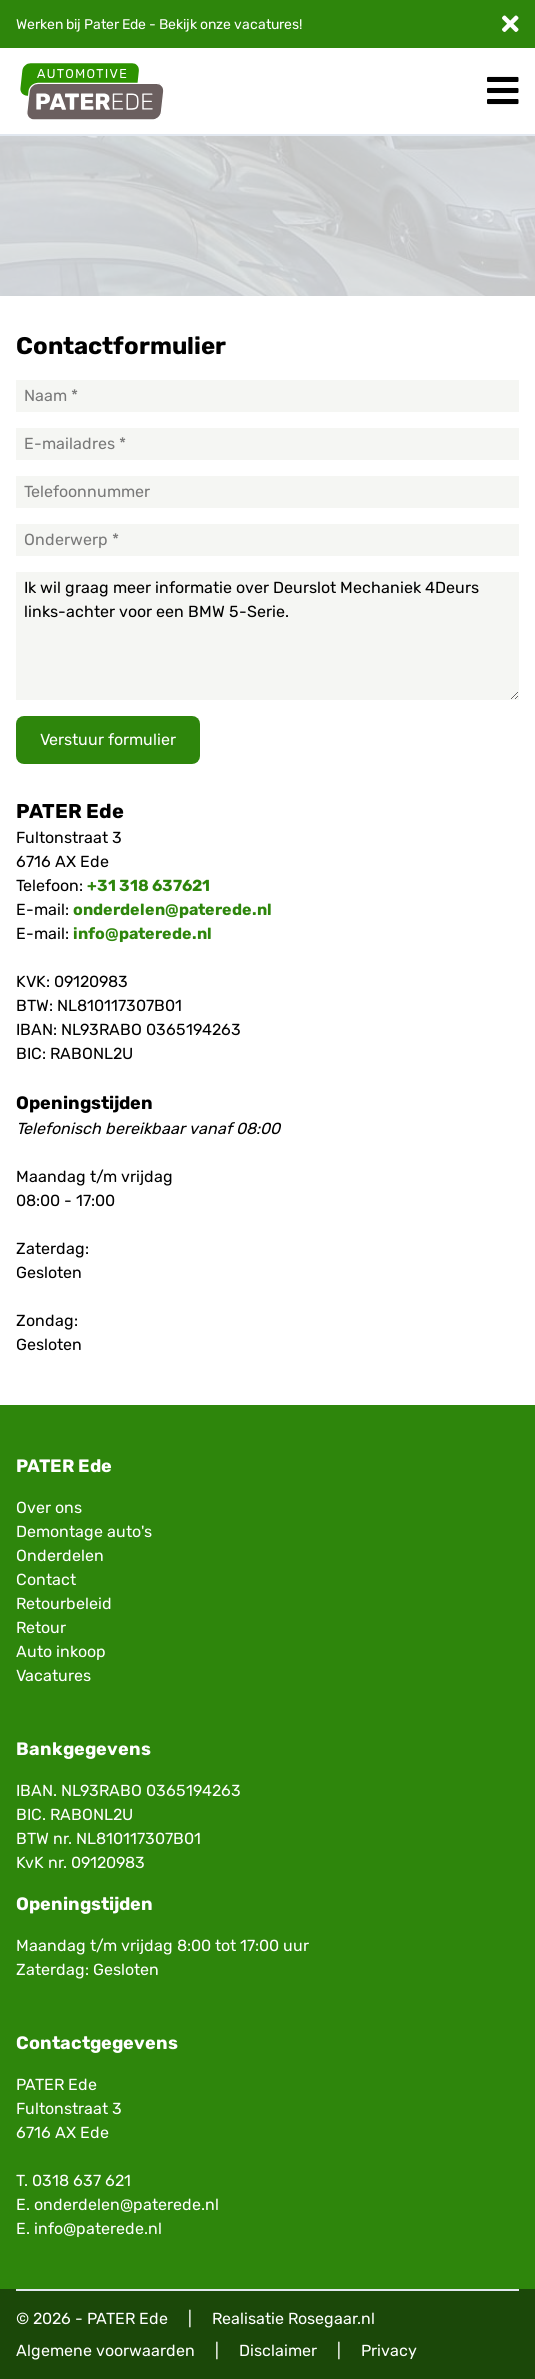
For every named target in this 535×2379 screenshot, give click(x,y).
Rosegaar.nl (331, 2318)
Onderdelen (60, 1555)
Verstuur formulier (108, 739)
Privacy (389, 2350)
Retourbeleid (64, 1603)
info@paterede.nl (142, 933)
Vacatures (53, 1675)
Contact (46, 1579)
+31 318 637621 (148, 885)
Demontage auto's (84, 1531)
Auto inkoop (61, 1651)
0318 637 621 (81, 2180)
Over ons (49, 1507)
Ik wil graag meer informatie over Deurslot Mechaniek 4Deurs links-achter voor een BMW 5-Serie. (267, 636)
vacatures (266, 24)
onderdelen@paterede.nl (172, 909)
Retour (41, 1627)
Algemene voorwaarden (105, 2350)
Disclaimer (278, 2350)
